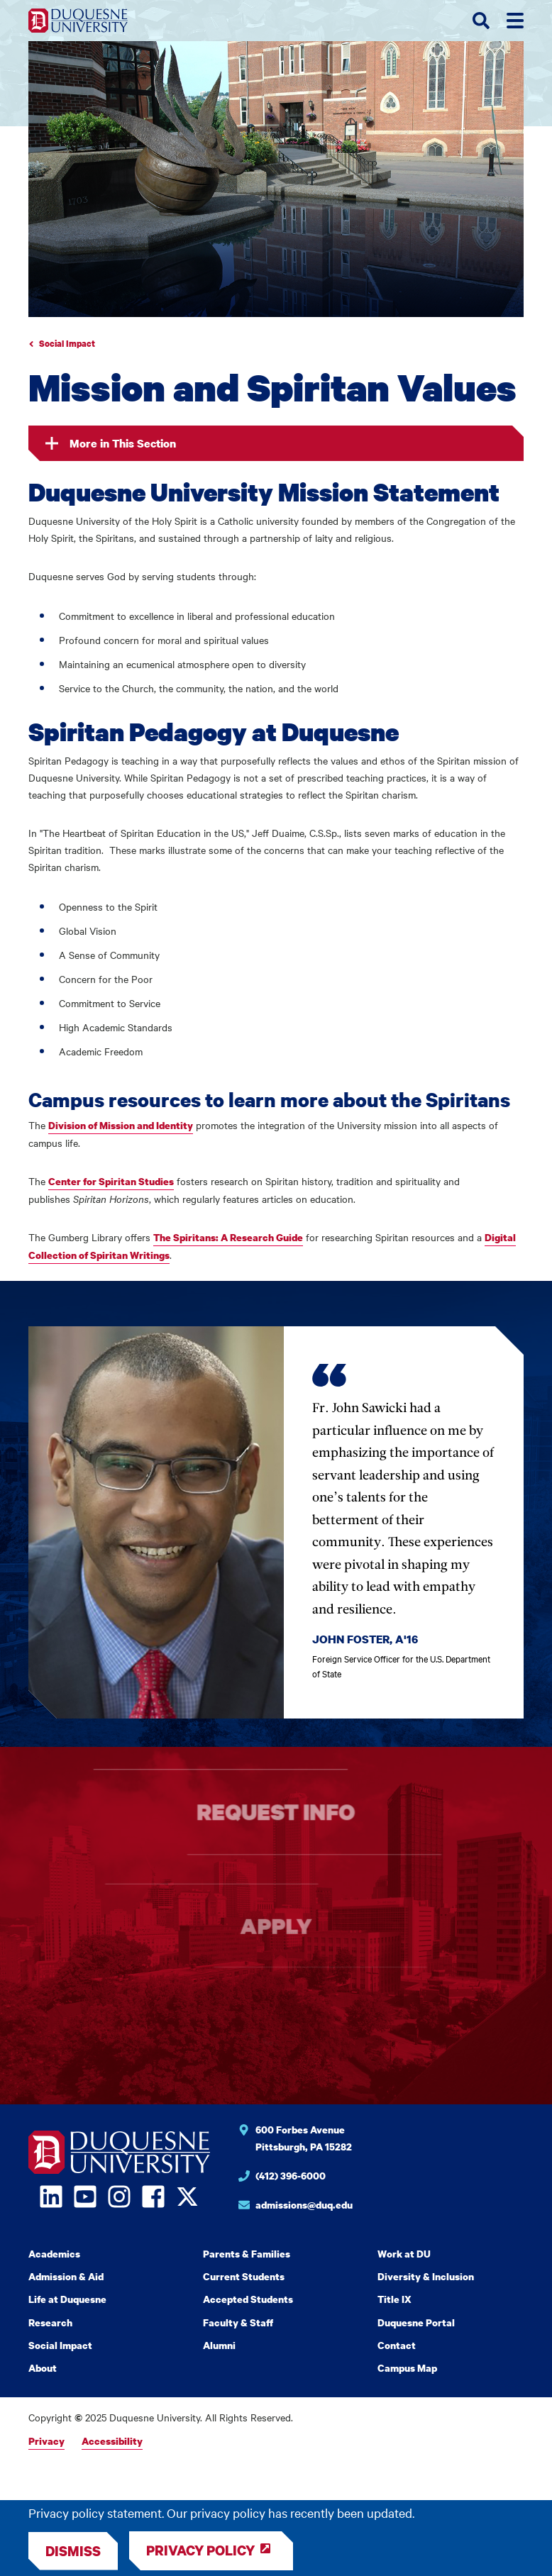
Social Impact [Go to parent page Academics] (67, 344)
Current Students (244, 2276)
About (42, 2368)
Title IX (394, 2299)
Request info (276, 1812)
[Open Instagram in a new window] (119, 2196)
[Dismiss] (73, 2551)
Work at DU (404, 2253)
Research (50, 2322)
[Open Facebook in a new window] (153, 2196)
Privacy (46, 2441)
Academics (54, 2253)
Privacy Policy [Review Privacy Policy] (200, 2550)
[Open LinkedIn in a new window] (51, 2196)
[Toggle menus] (515, 20)
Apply (275, 1925)
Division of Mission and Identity (120, 1125)
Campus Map (407, 2368)
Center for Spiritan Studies (111, 1181)
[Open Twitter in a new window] (187, 2196)
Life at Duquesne (67, 2299)
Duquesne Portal (416, 2322)
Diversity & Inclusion (425, 2276)
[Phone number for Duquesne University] (381, 2177)
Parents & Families (246, 2253)
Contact (396, 2345)
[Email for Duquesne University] (381, 2207)
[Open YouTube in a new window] (85, 2196)
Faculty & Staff (238, 2322)
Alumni (219, 2345)
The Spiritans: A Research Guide (228, 1237)
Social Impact (60, 2345)
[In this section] (276, 443)
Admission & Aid (66, 2276)
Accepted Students (248, 2299)
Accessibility (112, 2441)
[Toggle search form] (481, 20)
